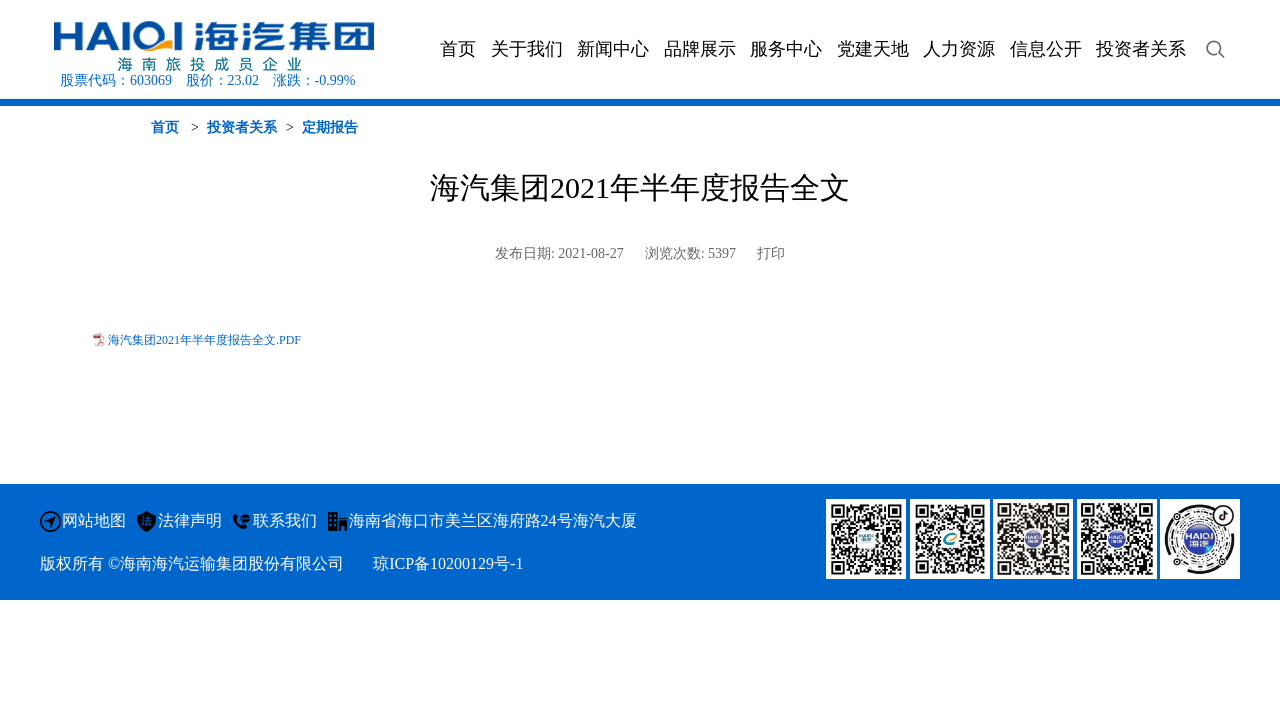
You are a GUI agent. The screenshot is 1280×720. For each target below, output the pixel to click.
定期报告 (330, 127)
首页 (165, 127)
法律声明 (190, 520)
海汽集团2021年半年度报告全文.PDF (204, 340)
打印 (771, 253)
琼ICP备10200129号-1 (448, 563)
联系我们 (285, 520)
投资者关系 (242, 127)
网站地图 (94, 520)
